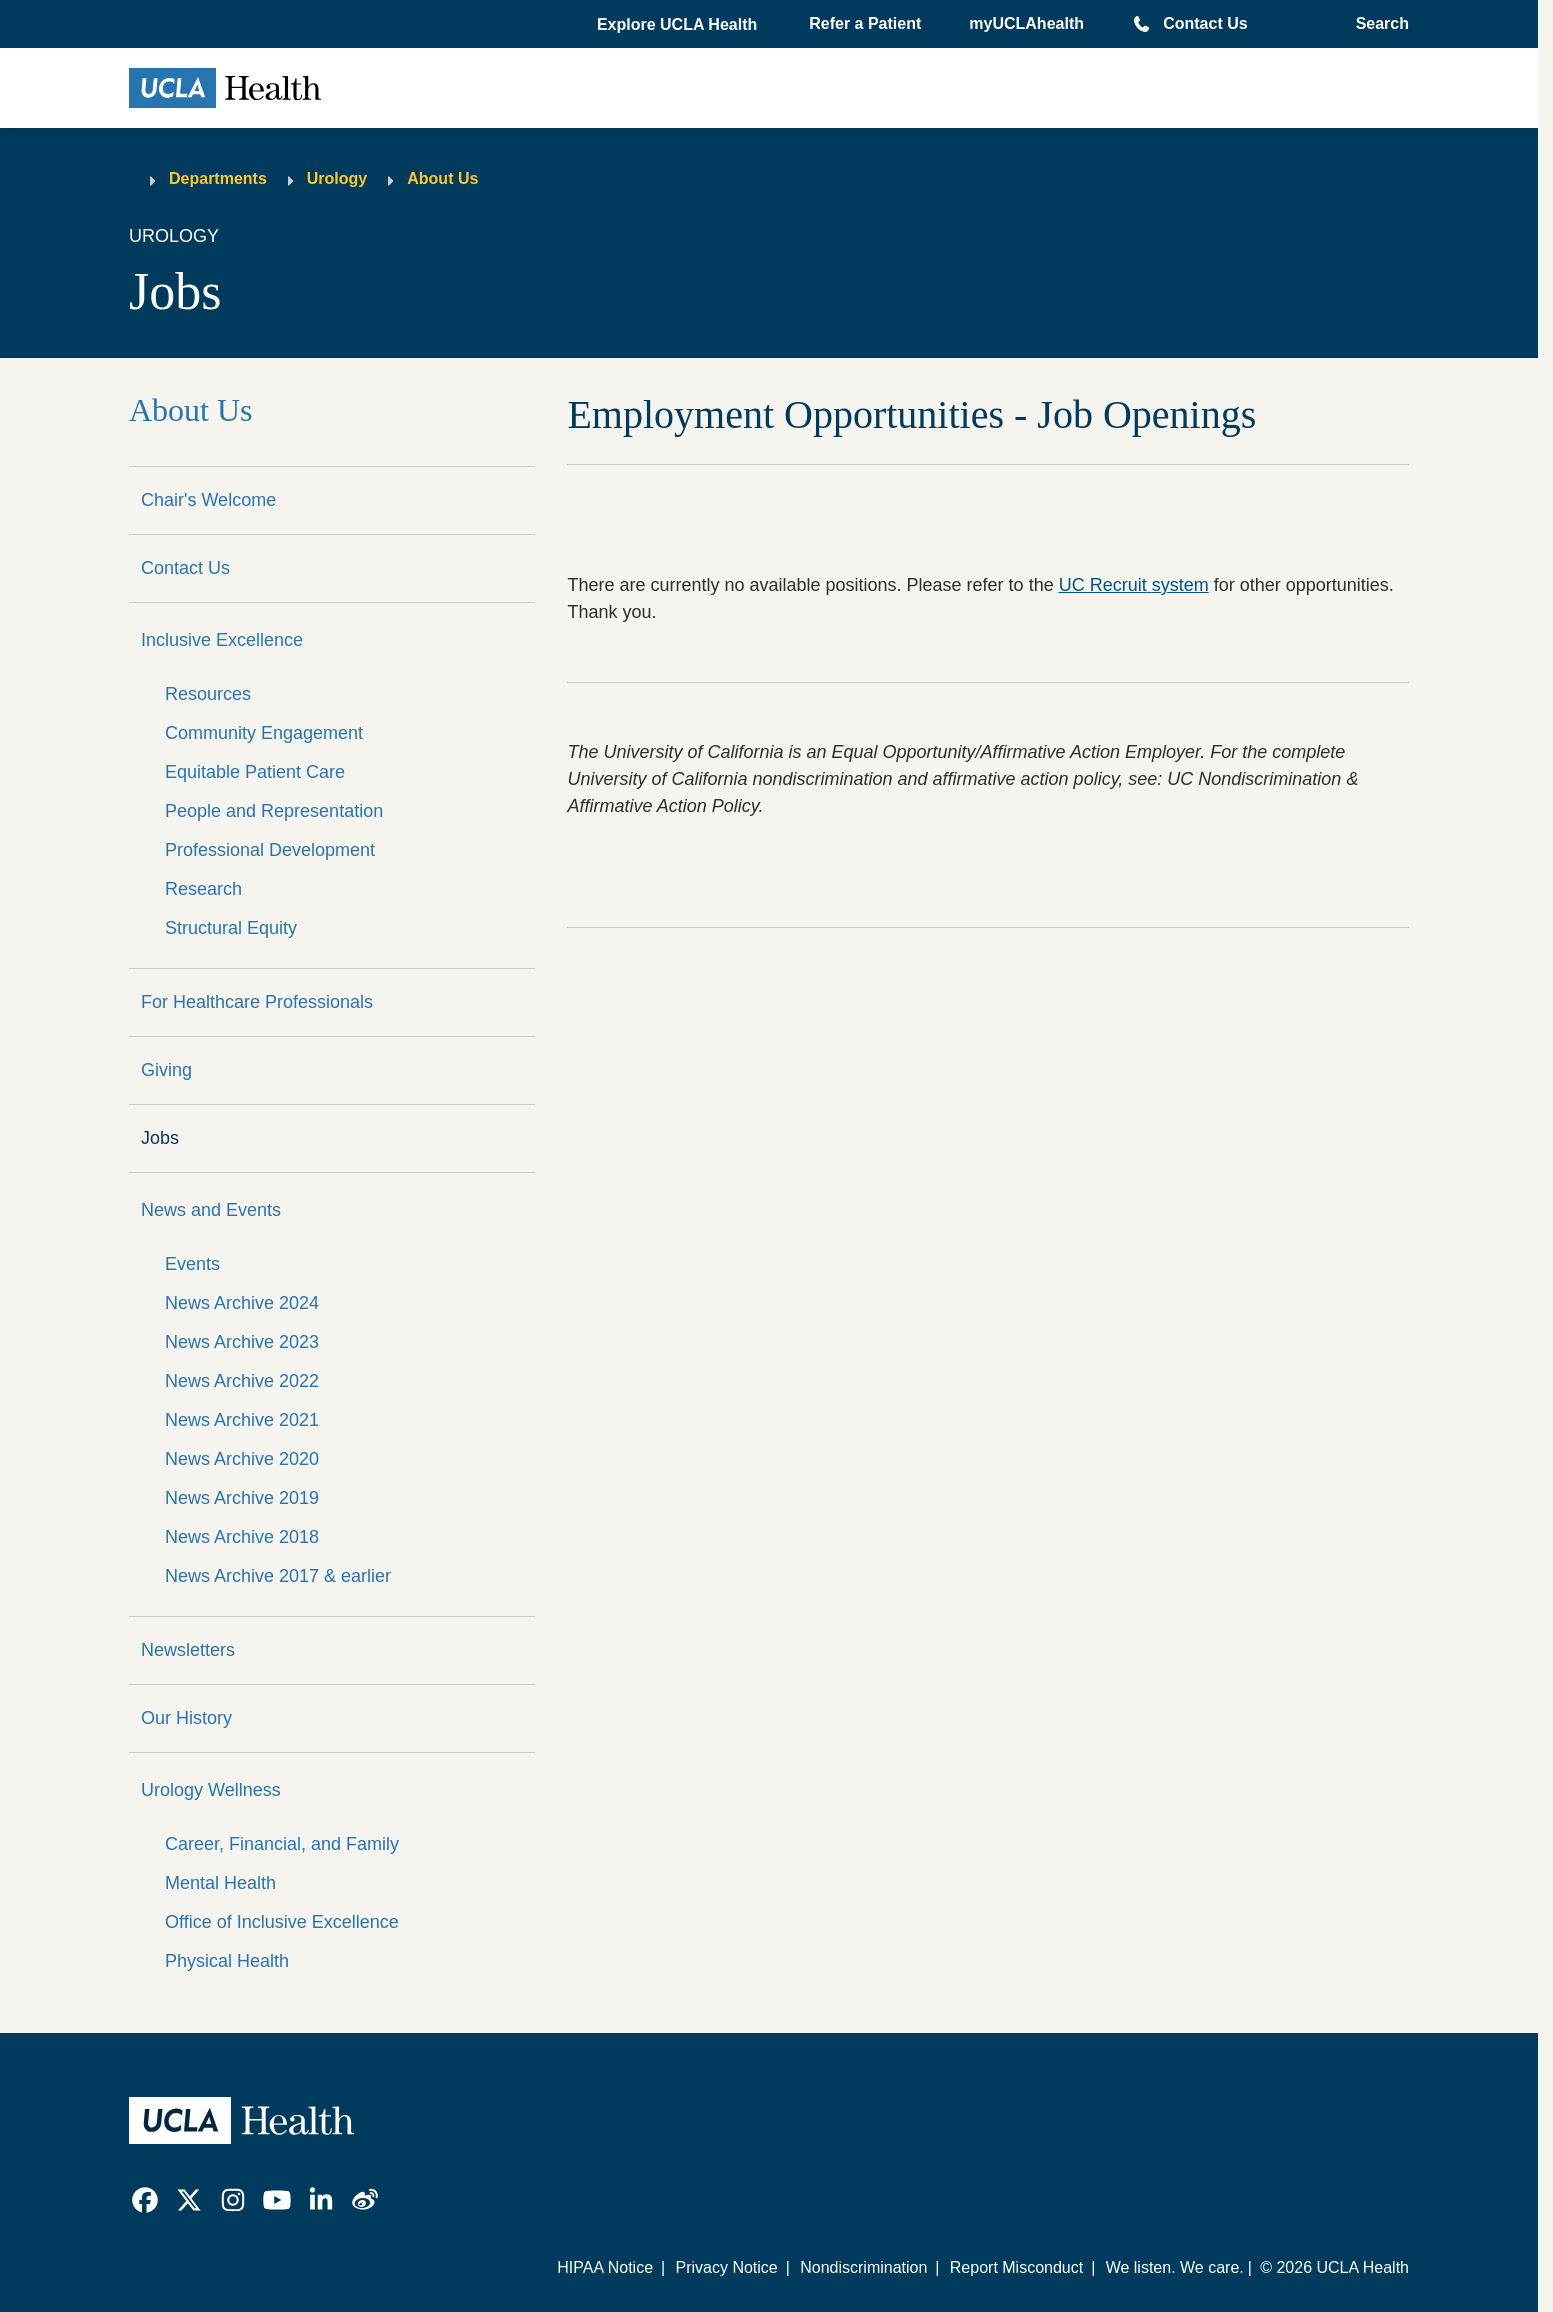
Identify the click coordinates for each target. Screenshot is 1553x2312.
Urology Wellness (211, 1790)
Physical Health (227, 1961)
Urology (337, 178)
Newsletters (188, 1650)
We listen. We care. (1175, 2267)
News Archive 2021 (242, 1420)
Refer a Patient (865, 23)
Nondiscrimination (863, 2267)
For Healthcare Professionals (257, 1002)
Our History (186, 1718)
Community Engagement (264, 733)
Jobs (160, 1138)
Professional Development (270, 850)
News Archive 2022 (242, 1381)
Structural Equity (231, 928)
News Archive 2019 (242, 1498)
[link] (145, 2200)
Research (203, 889)
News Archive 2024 (242, 1303)
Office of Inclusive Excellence (282, 1922)
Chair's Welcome (208, 500)
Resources (208, 694)
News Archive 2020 (242, 1459)
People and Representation (274, 811)
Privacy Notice (726, 2267)
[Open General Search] (1376, 24)
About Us (442, 178)
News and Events (211, 1210)
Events (192, 1264)
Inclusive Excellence (222, 640)
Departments (218, 178)
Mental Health (220, 1883)
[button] (679, 25)
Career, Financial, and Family (282, 1844)
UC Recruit (1134, 585)
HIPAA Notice (605, 2267)
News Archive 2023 (242, 1342)
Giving (166, 1070)
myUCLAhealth (1026, 23)
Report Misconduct (1016, 2267)
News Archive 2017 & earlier (278, 1576)
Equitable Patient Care (255, 772)
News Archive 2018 (242, 1537)
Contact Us (1205, 23)
